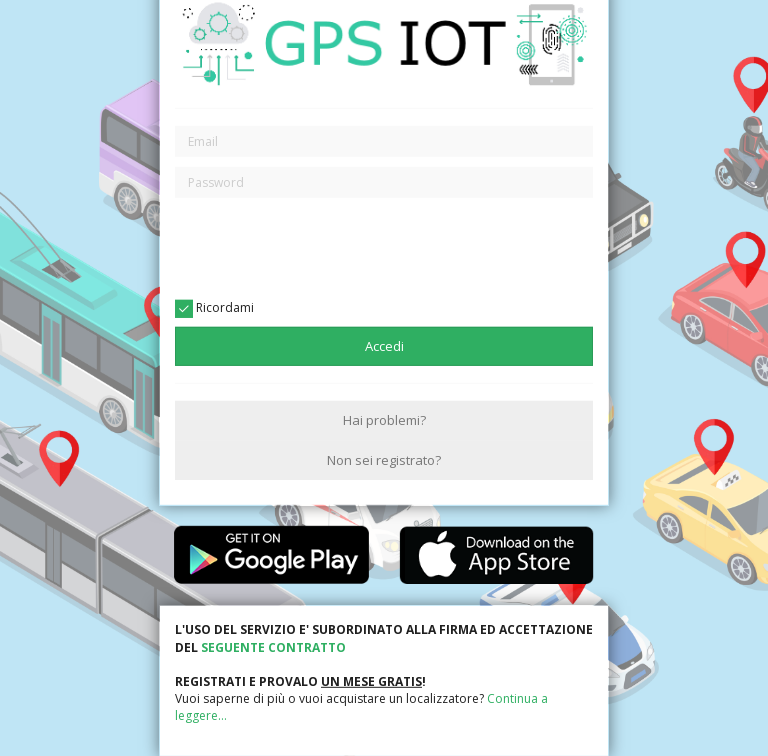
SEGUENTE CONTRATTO (273, 646)
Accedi (384, 346)
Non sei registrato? (384, 459)
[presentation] (384, 247)
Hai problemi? (384, 420)
